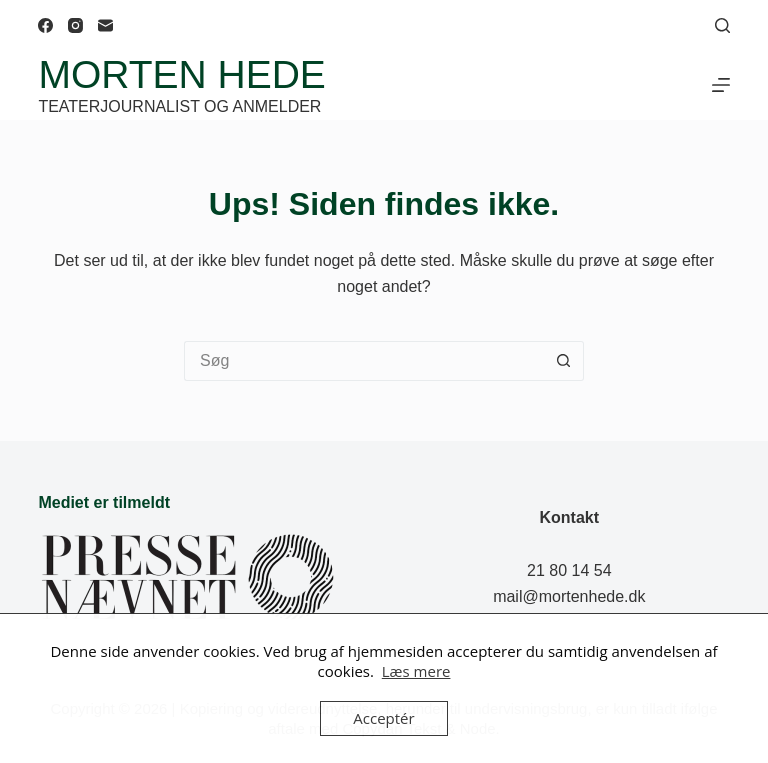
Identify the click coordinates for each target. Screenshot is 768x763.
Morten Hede (181, 74)
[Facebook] (45, 25)
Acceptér (383, 718)
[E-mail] (105, 25)
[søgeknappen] (564, 361)
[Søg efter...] (364, 361)
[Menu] (721, 85)
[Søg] (722, 25)
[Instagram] (75, 25)
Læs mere (416, 671)
